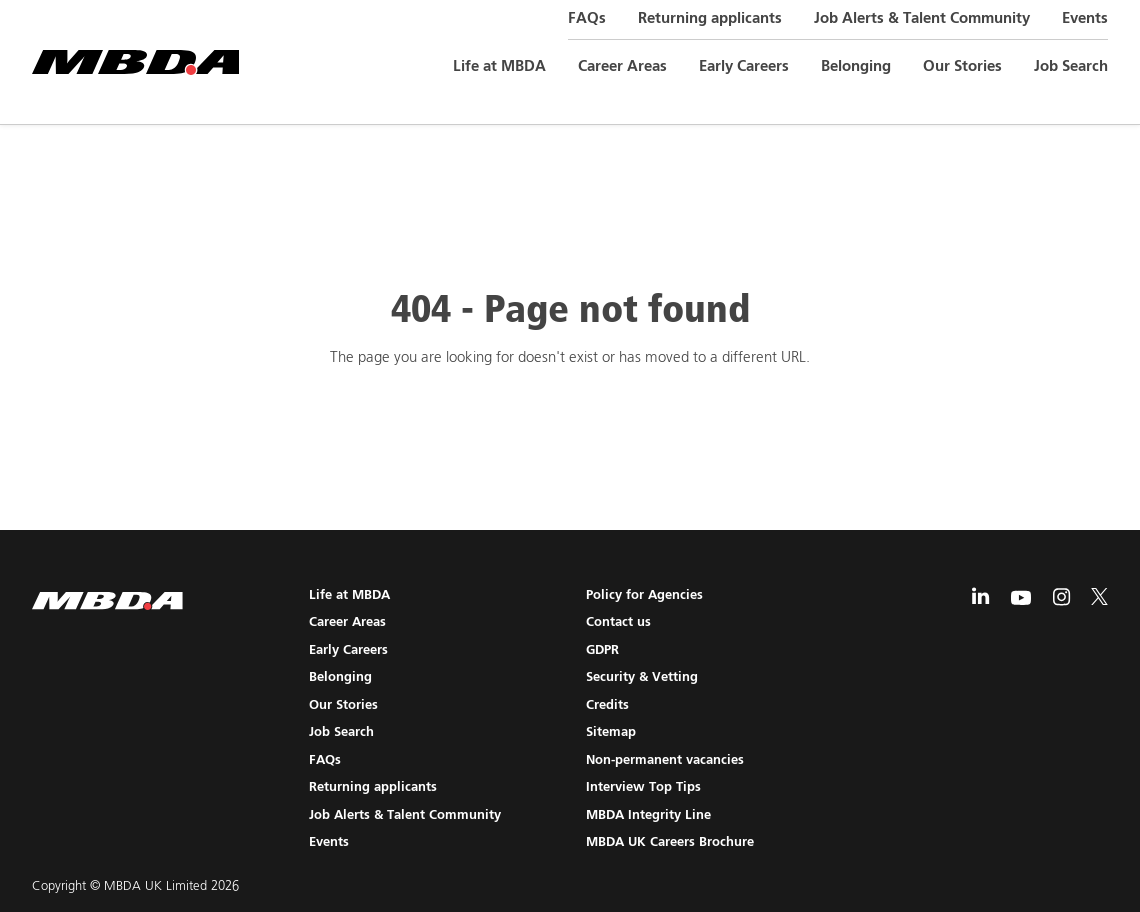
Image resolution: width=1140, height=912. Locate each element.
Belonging (856, 66)
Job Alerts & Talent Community (922, 18)
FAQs (587, 18)
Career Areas (622, 66)
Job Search (1071, 66)
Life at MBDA (499, 66)
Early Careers (744, 66)
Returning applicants (710, 18)
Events (1085, 18)
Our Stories (962, 66)
